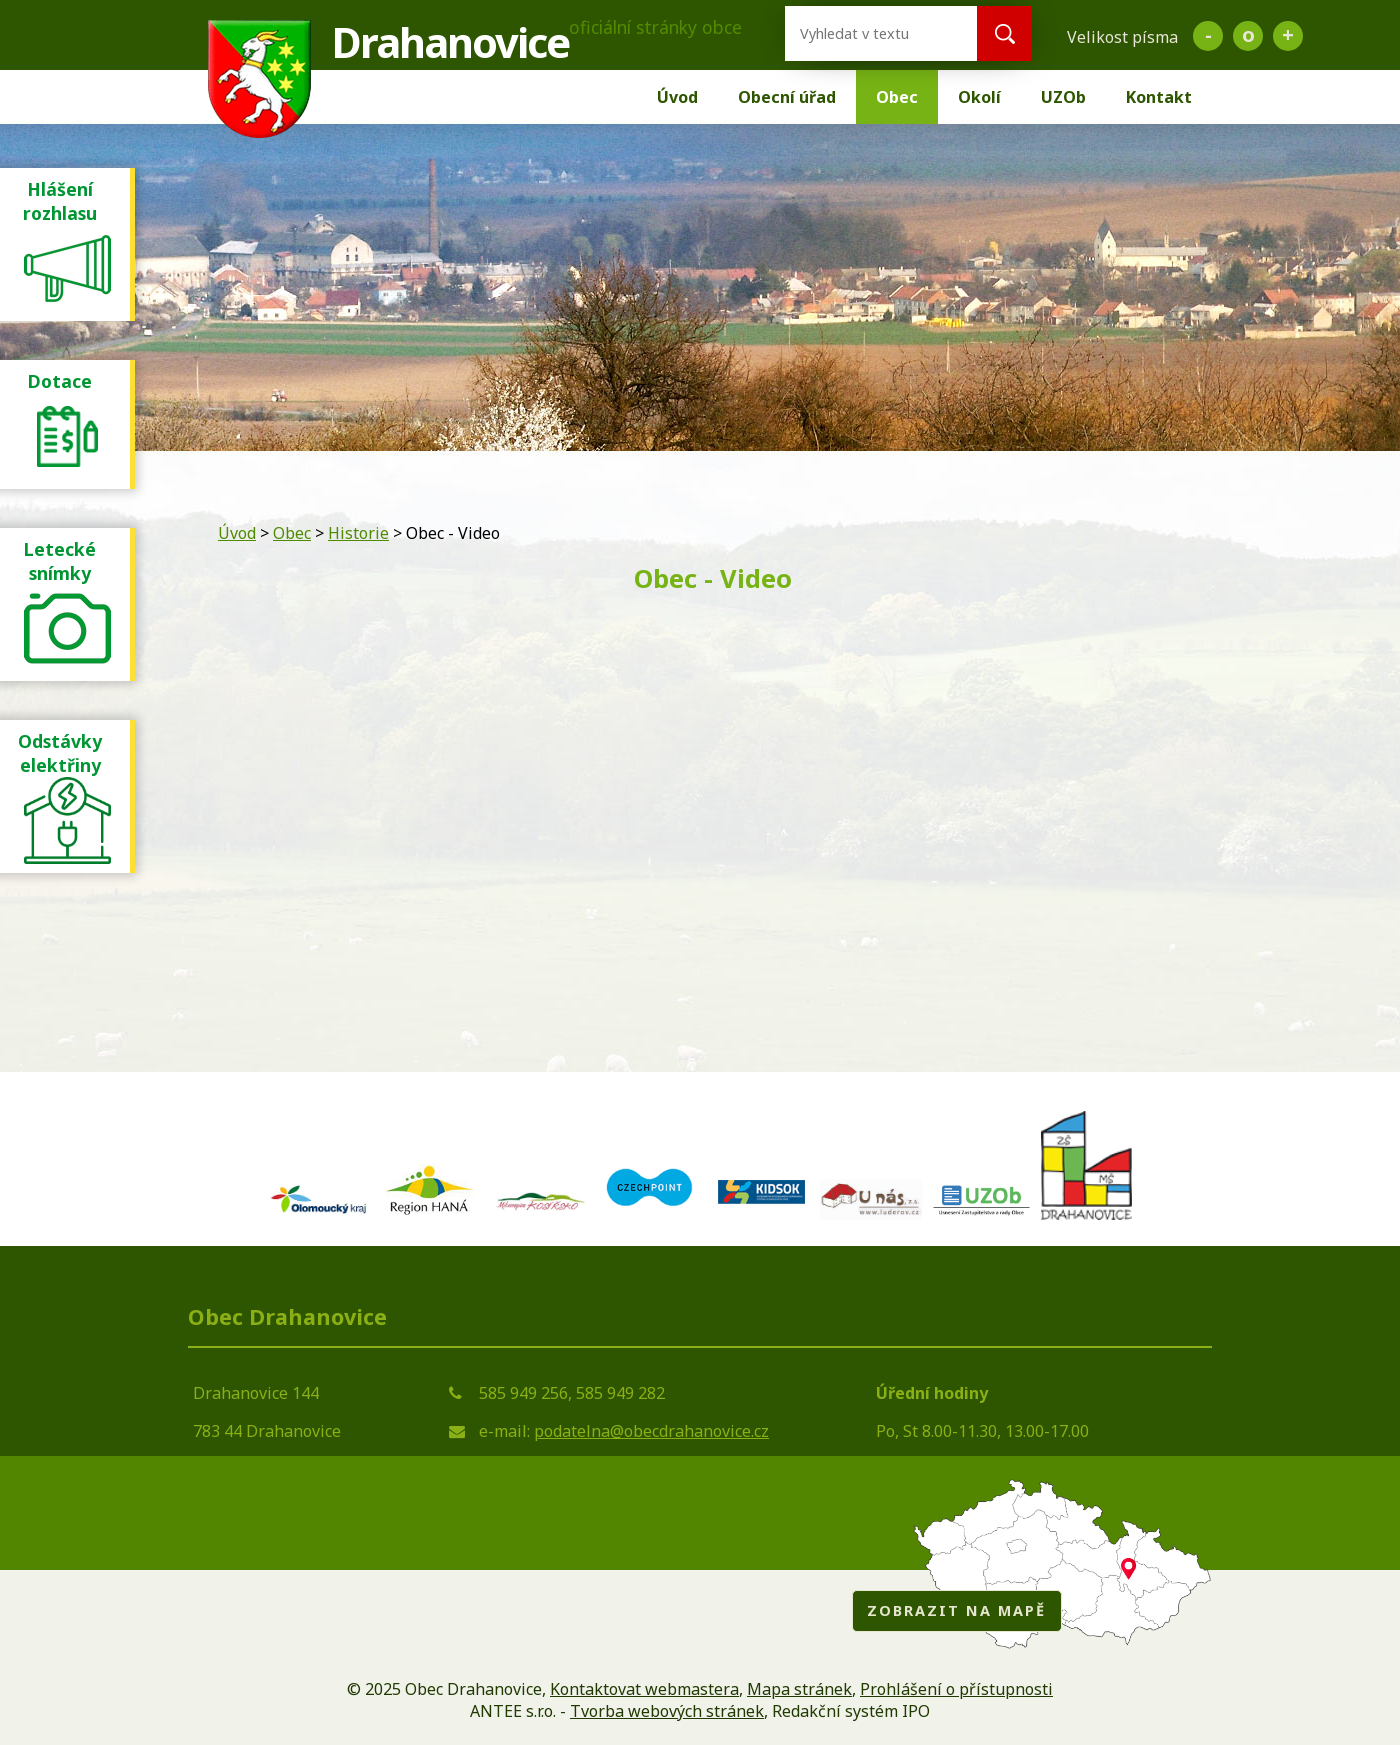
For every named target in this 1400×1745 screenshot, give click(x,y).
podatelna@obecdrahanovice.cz (651, 1431)
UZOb (1063, 97)
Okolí (979, 97)
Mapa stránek (799, 1689)
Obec (897, 97)
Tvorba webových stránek (667, 1711)
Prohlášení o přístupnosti (956, 1689)
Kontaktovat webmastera (644, 1689)
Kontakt (1159, 97)
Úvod (677, 97)
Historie (358, 533)
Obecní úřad (787, 97)
